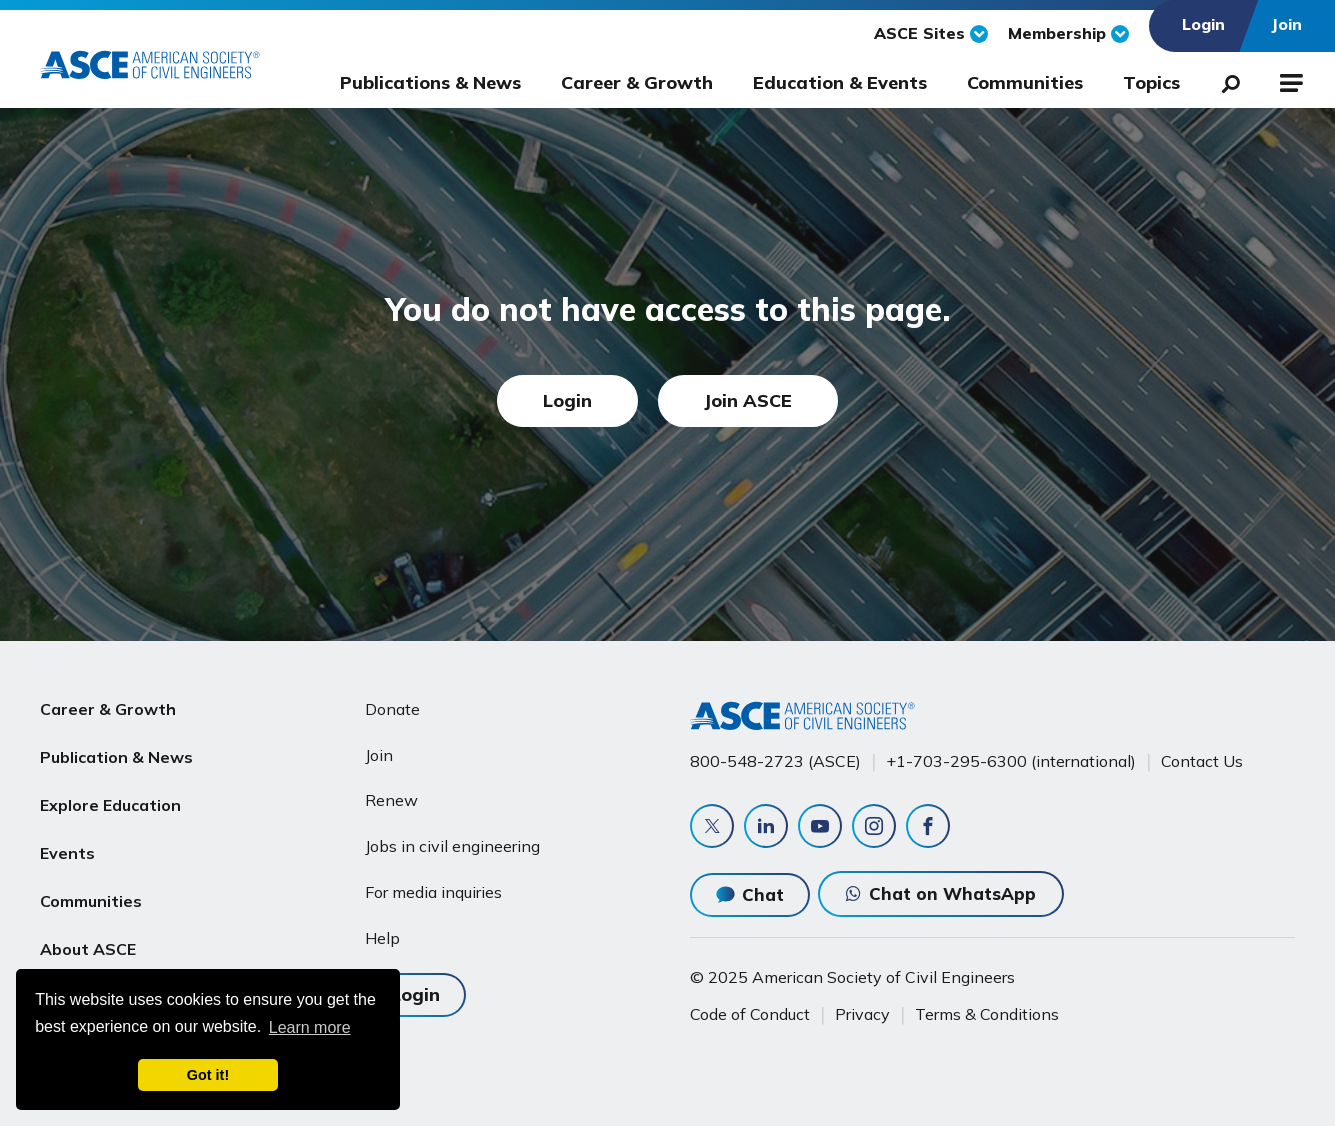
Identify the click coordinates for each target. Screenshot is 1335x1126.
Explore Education (110, 804)
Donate (392, 709)
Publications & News (430, 82)
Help (382, 938)
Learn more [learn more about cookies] (310, 1027)
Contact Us (1202, 761)
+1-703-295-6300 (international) (1011, 761)
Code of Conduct (750, 1014)
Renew (391, 800)
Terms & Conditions (987, 1014)
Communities (1025, 82)
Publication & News (116, 757)
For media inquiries (433, 892)
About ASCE (88, 948)
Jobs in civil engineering (452, 846)
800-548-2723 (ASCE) (775, 761)
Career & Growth (637, 82)
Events (67, 852)
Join (379, 755)
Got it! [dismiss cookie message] (208, 1075)
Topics (1151, 82)
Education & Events (840, 82)
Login (567, 400)
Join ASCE (748, 400)
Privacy (862, 1014)
